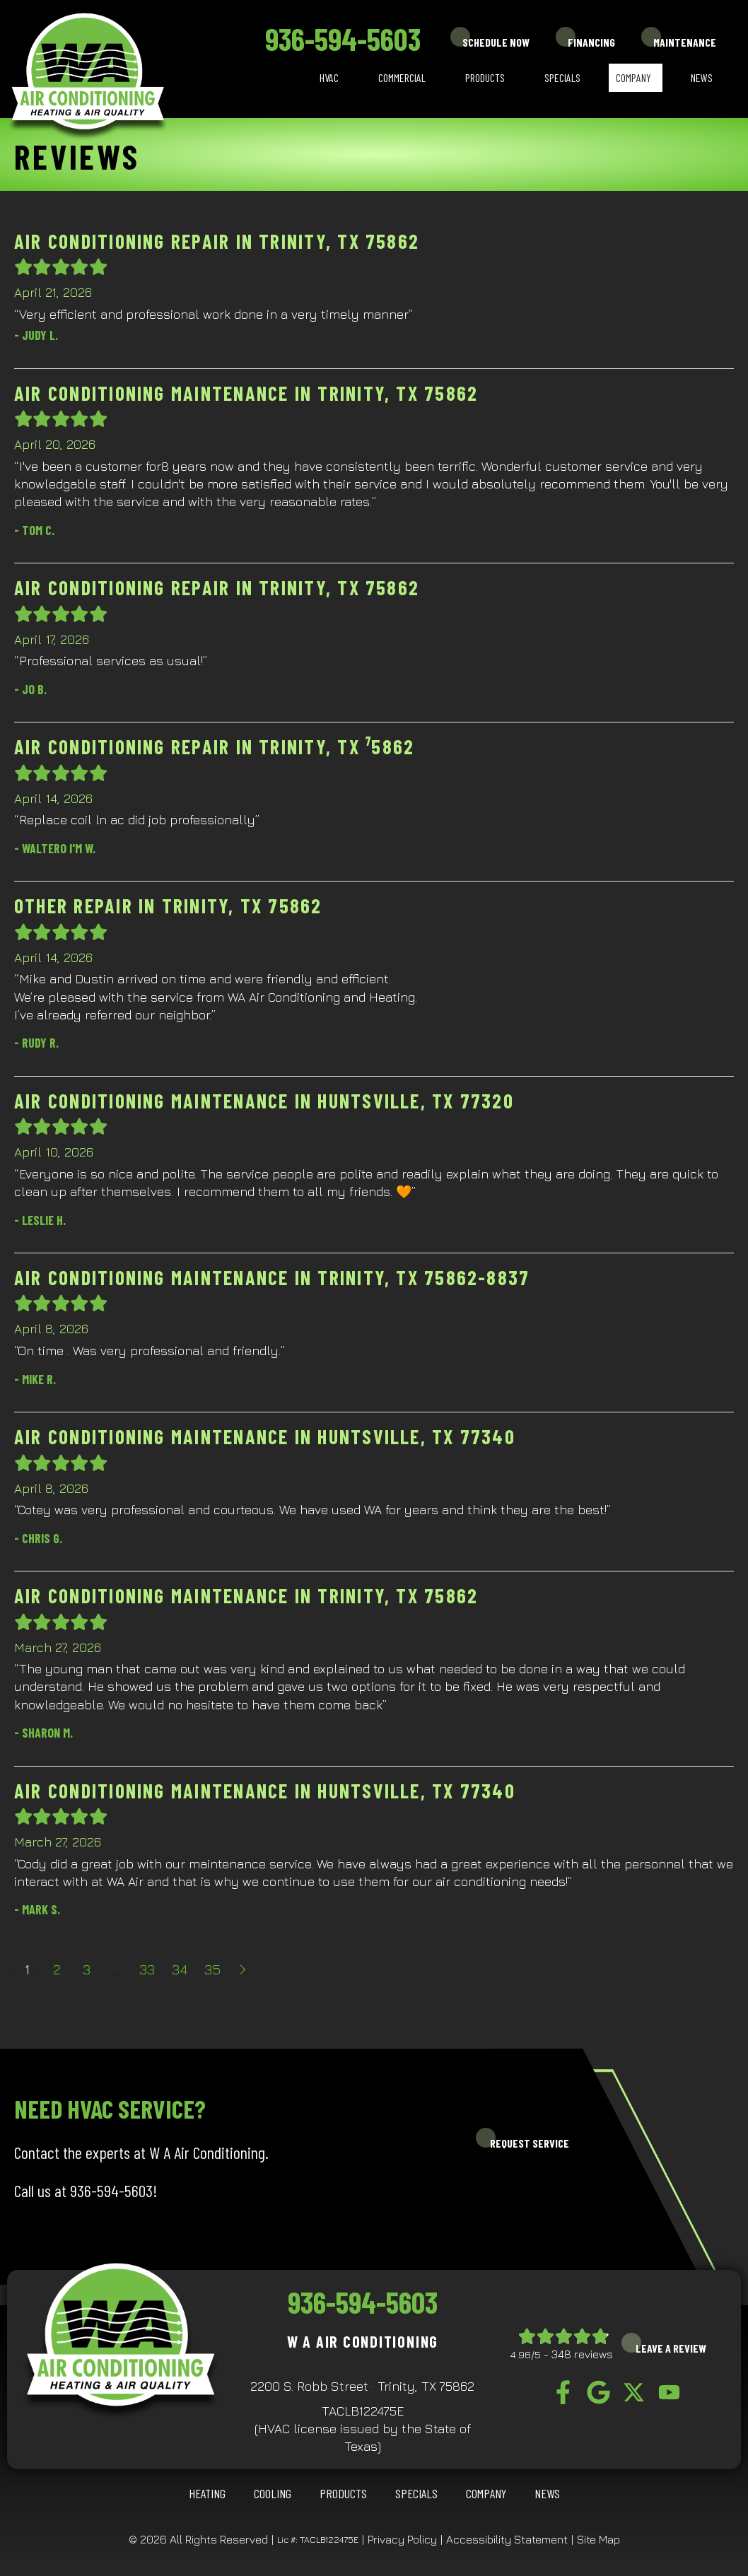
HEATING (207, 2493)
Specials (562, 77)
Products (485, 77)
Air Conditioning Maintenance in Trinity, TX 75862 (246, 393)
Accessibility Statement (507, 2539)
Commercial (402, 77)
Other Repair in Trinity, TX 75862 (168, 906)
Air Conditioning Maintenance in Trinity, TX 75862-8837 (272, 1277)
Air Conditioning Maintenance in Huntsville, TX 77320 (264, 1101)
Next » (244, 1969)
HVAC (329, 77)
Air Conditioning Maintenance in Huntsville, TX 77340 (264, 1436)
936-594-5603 (343, 38)
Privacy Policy (402, 2539)
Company (633, 77)
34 (179, 1969)
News (702, 77)
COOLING (272, 2493)
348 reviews (582, 2354)
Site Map (598, 2539)
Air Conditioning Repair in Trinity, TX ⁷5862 (214, 746)
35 (212, 1969)
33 (147, 1969)
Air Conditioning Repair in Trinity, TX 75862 (216, 241)
